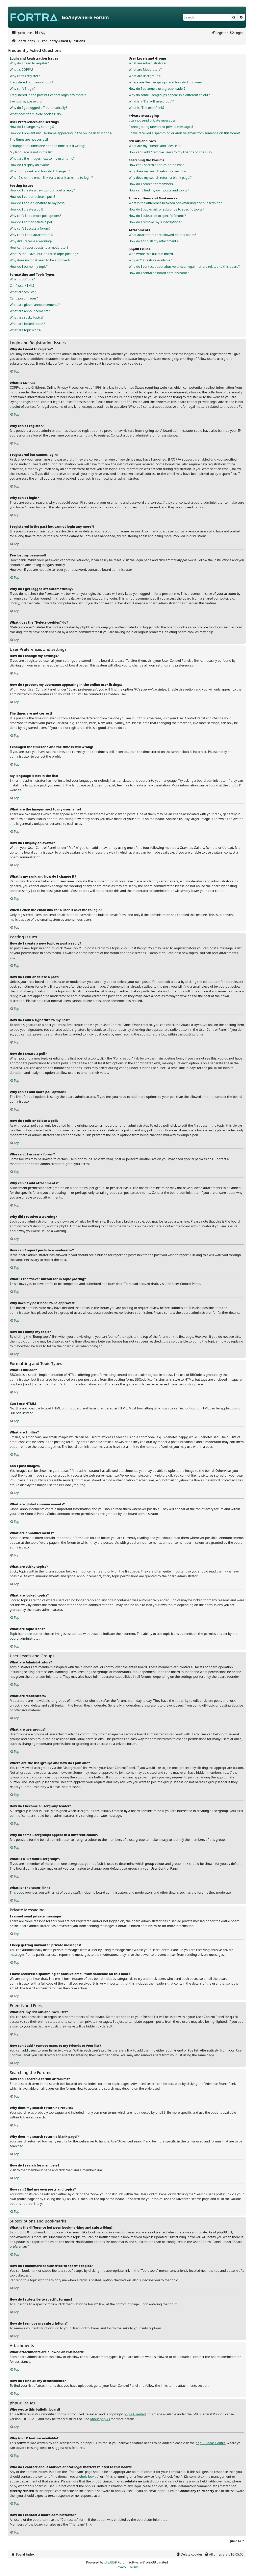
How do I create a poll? (26, 209)
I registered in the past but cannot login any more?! (48, 95)
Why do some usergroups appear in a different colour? (169, 95)
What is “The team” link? (146, 107)
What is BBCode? (22, 279)
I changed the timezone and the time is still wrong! (47, 146)
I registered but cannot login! (31, 82)
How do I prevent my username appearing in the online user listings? (61, 133)
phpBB (234, 785)
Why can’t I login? (23, 88)
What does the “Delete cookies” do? (36, 114)
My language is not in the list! (31, 152)
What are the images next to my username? (42, 158)
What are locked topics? (27, 324)
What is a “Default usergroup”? (151, 101)
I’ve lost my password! (26, 101)
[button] (237, 2541)
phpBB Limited (135, 2414)
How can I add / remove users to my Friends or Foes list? (170, 152)
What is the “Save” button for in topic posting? (44, 254)
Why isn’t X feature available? (150, 260)
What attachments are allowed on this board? (162, 235)
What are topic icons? (25, 330)
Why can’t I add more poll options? (35, 215)
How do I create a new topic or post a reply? (42, 190)
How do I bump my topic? (29, 266)
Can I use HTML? (22, 285)
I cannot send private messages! (153, 120)
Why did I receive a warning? (31, 241)
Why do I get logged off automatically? (38, 107)
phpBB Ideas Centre (210, 2443)
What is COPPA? (21, 69)
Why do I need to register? (29, 63)
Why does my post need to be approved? (40, 260)
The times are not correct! (29, 139)
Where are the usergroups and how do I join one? (165, 82)
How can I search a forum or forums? (156, 165)
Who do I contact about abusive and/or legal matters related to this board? (184, 266)
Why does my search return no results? (157, 171)
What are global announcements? (35, 304)
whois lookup (88, 2476)
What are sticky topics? (26, 317)
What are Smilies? (23, 292)
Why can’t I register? (25, 76)
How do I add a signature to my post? (37, 203)
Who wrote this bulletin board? (151, 254)
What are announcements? (30, 311)
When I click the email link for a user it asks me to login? (51, 177)
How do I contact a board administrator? (159, 273)
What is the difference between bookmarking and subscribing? (175, 203)
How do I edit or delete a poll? (32, 222)
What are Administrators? (147, 63)
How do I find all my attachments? (154, 241)
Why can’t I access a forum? (30, 228)
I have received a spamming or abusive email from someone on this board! (184, 133)
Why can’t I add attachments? (31, 235)
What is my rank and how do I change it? (40, 171)
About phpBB (100, 2419)
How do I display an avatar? (30, 165)
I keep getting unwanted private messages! (161, 127)
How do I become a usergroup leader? (157, 88)
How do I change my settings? (32, 127)
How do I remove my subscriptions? (155, 222)
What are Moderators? (145, 69)
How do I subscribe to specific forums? (157, 215)
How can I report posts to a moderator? (39, 247)
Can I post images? (24, 298)
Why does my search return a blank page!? (160, 177)
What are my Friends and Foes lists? (155, 146)
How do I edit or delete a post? (32, 196)
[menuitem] (22, 32)
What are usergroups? (145, 76)
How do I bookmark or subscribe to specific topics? (166, 209)
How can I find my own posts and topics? (159, 190)
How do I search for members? (151, 184)
